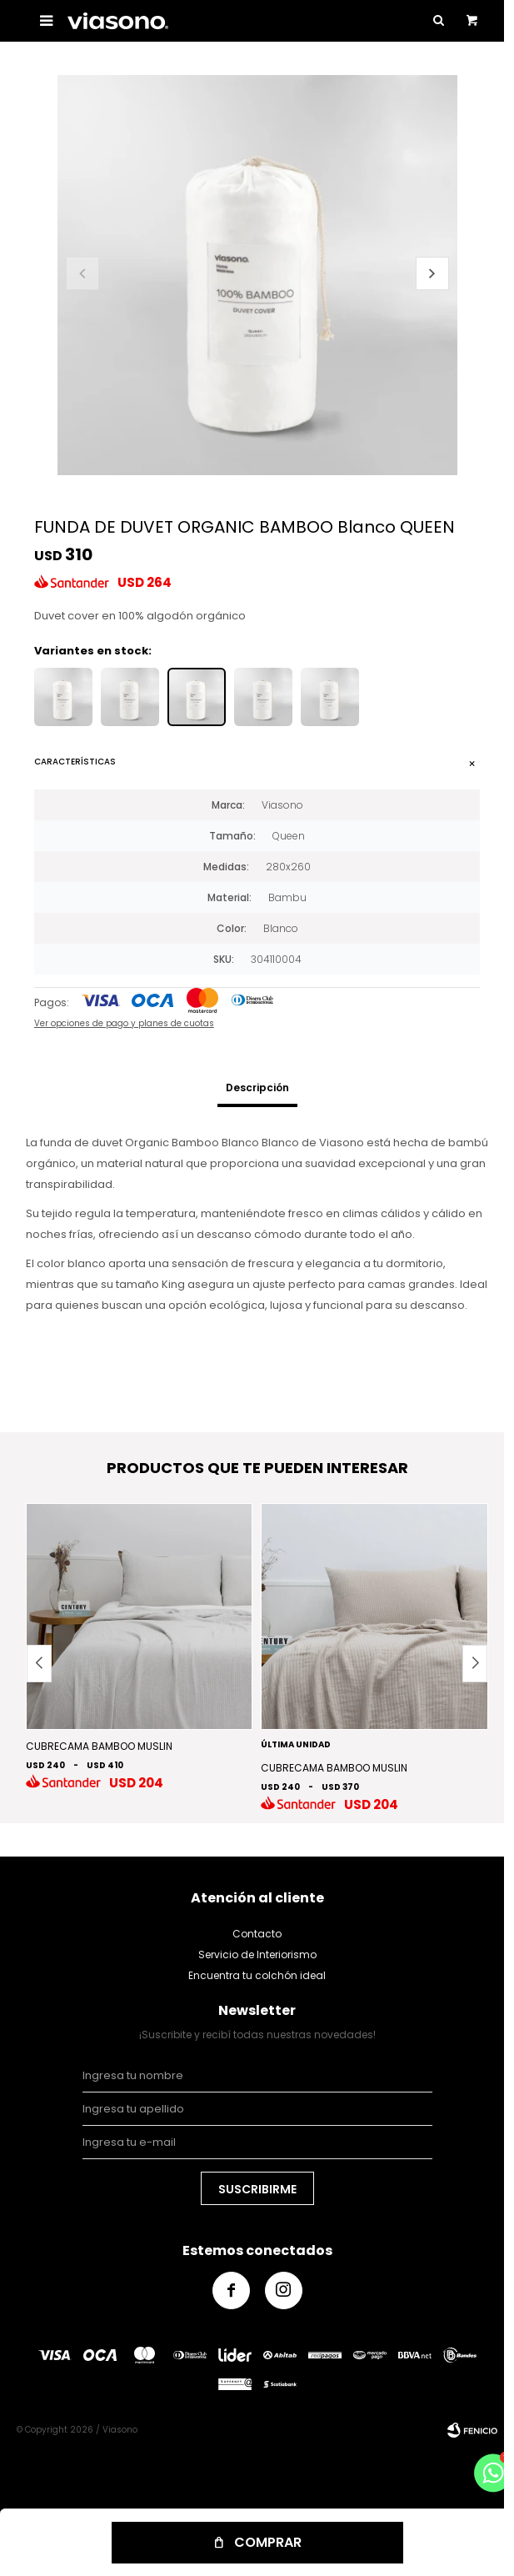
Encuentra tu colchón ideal (257, 1975)
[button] (432, 273)
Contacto (257, 1934)
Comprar (268, 2542)
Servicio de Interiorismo (257, 1954)
